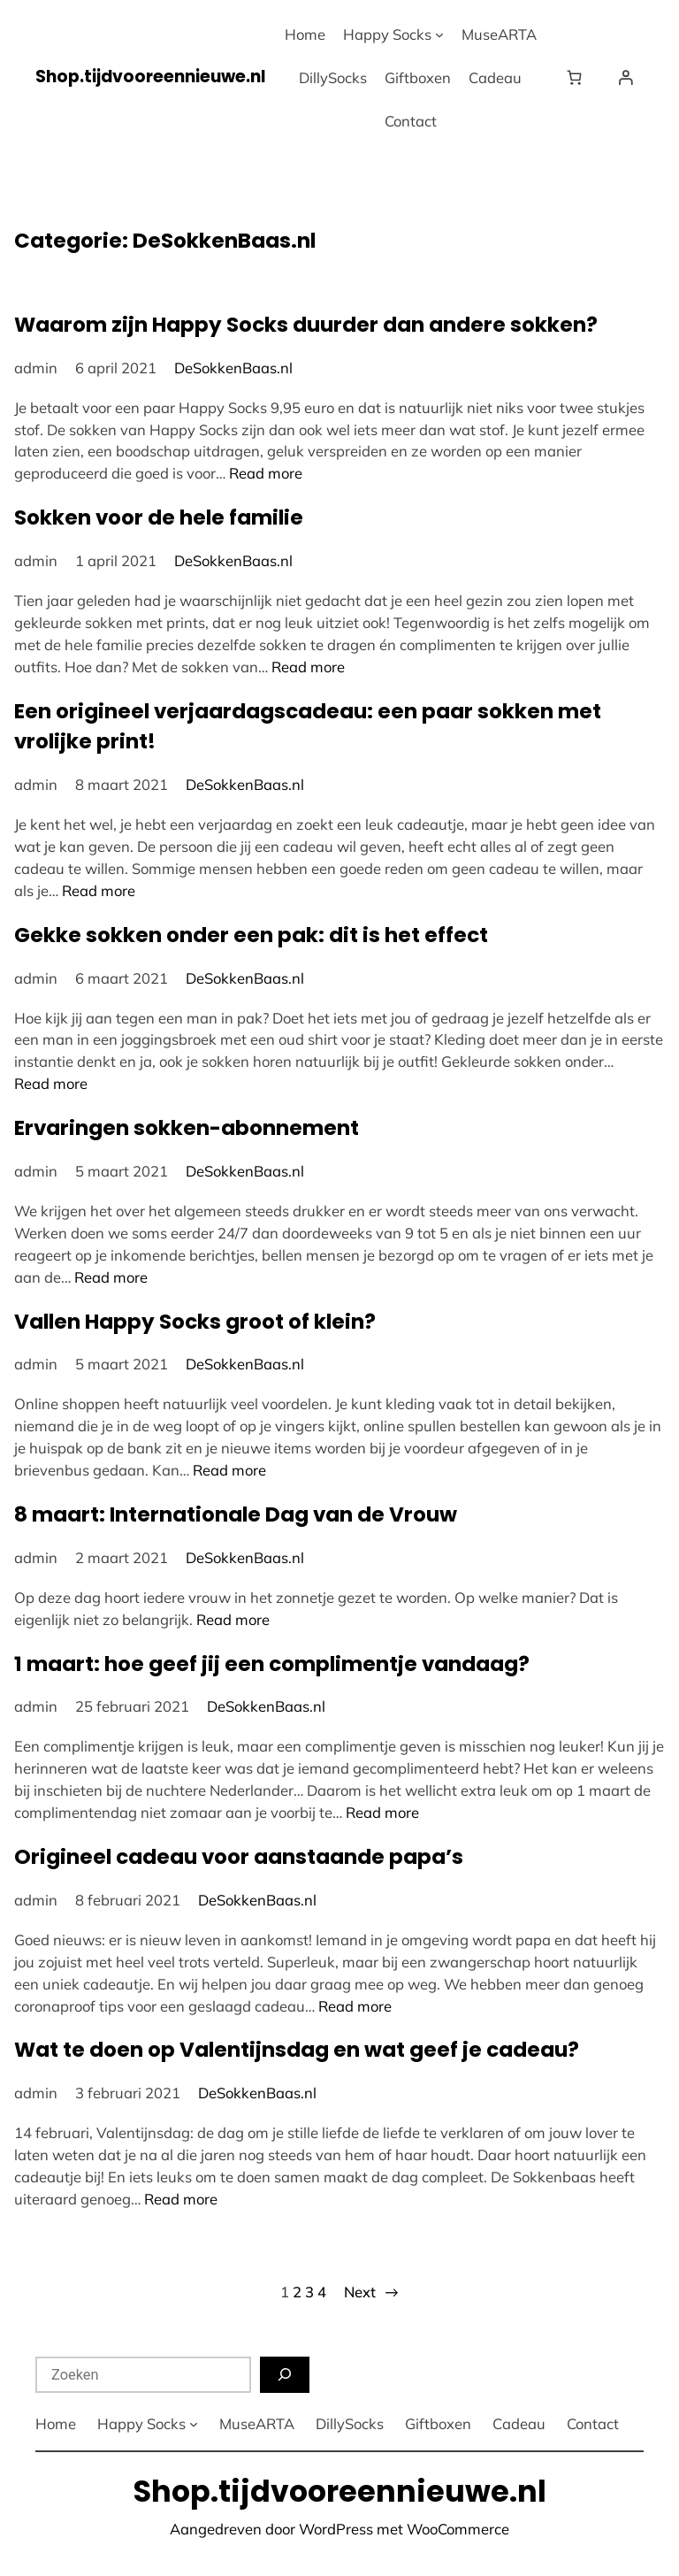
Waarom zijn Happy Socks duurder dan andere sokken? (306, 324)
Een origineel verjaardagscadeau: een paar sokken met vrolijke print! (307, 726)
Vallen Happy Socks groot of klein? (195, 1321)
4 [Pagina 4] (321, 2291)
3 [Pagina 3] (309, 2291)
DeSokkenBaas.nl (233, 367)
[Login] (626, 77)
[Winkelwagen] (578, 77)
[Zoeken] (284, 2375)
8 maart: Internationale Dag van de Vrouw (235, 1514)
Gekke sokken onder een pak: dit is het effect (251, 935)
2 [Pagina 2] (297, 2291)
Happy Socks (387, 34)
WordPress (336, 2528)
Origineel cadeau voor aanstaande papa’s (238, 1857)
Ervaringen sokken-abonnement (186, 1128)
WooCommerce (458, 2528)
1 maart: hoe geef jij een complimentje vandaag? (272, 1664)
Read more (265, 473)
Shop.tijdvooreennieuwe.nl (150, 76)
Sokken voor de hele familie (158, 517)
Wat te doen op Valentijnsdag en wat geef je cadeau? (296, 2050)
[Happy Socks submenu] (439, 34)
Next (371, 2292)
